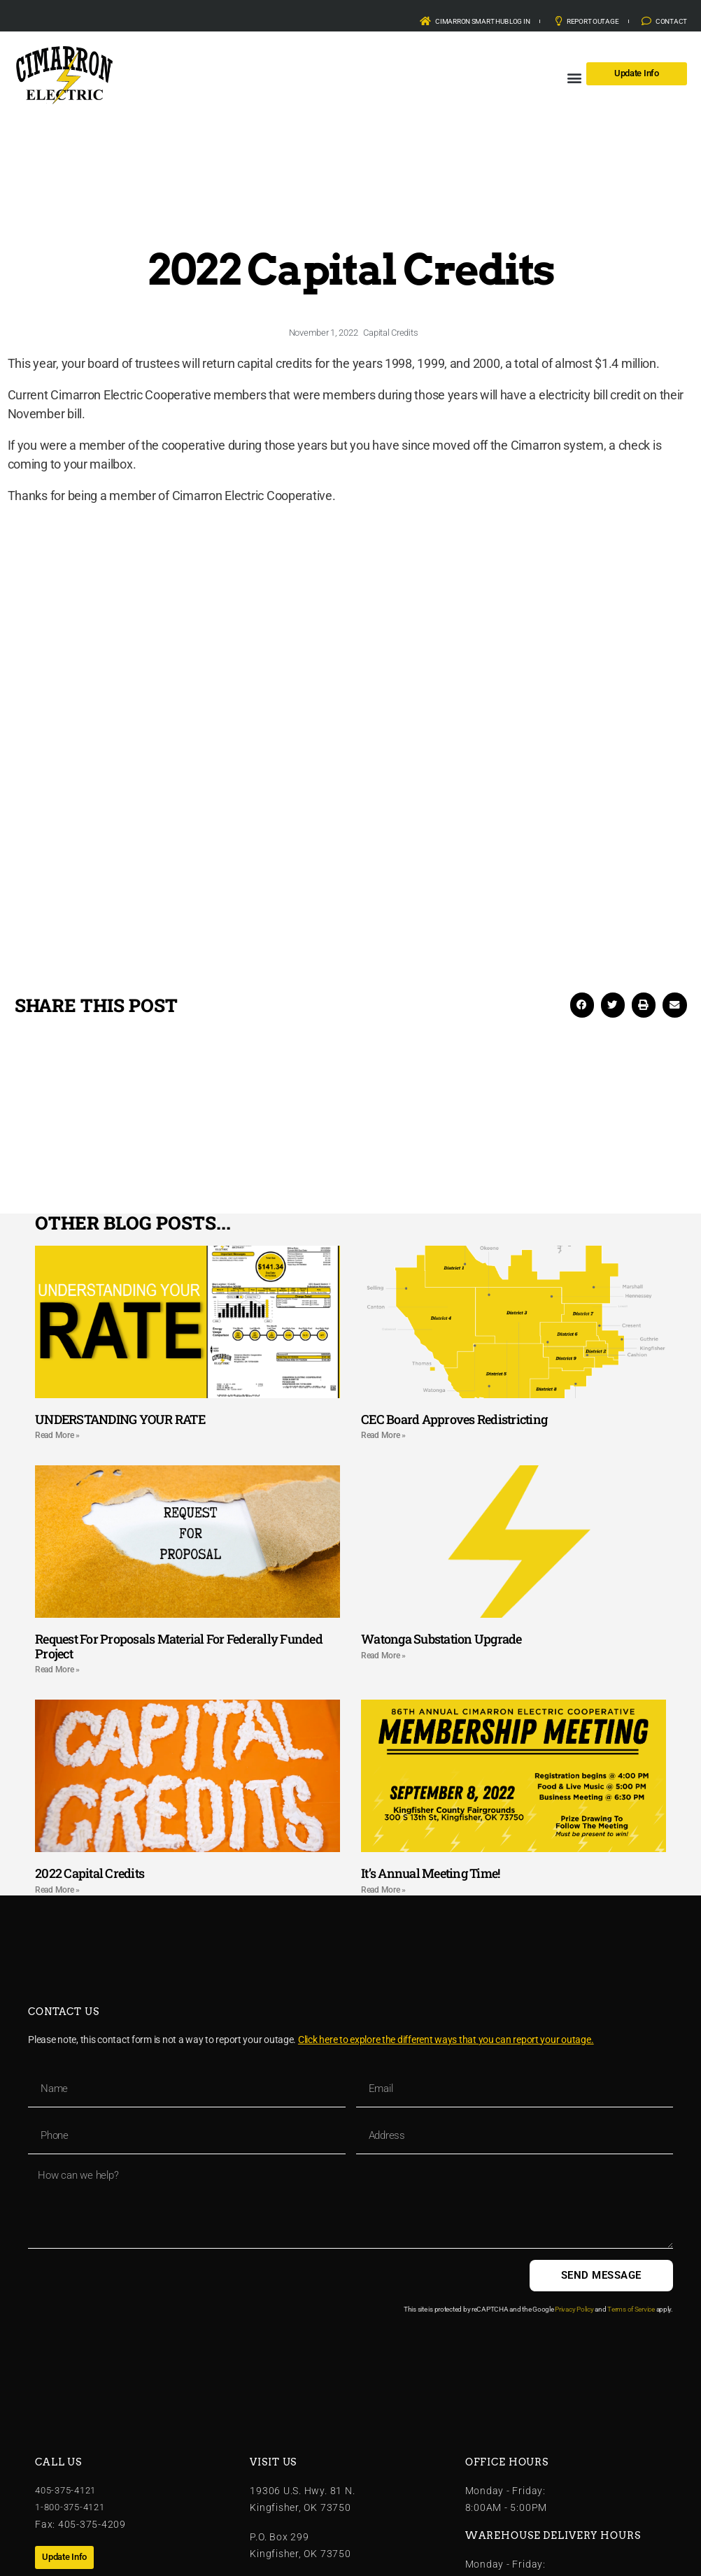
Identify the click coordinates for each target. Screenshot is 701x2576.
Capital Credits (390, 332)
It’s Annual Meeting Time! (430, 1873)
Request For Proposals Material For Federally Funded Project (179, 1646)
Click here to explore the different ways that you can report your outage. (445, 2039)
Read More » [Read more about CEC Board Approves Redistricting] (383, 1435)
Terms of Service (631, 2309)
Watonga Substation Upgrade (441, 1638)
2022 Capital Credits (89, 1873)
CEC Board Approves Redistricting (454, 1419)
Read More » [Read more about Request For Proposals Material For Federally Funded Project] (57, 1669)
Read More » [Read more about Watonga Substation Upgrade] (383, 1655)
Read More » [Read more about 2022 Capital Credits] (57, 1890)
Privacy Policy (574, 2309)
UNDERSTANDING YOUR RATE (120, 1419)
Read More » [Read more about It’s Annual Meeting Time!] (383, 1890)
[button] (574, 77)
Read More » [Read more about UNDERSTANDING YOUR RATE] (57, 1435)
